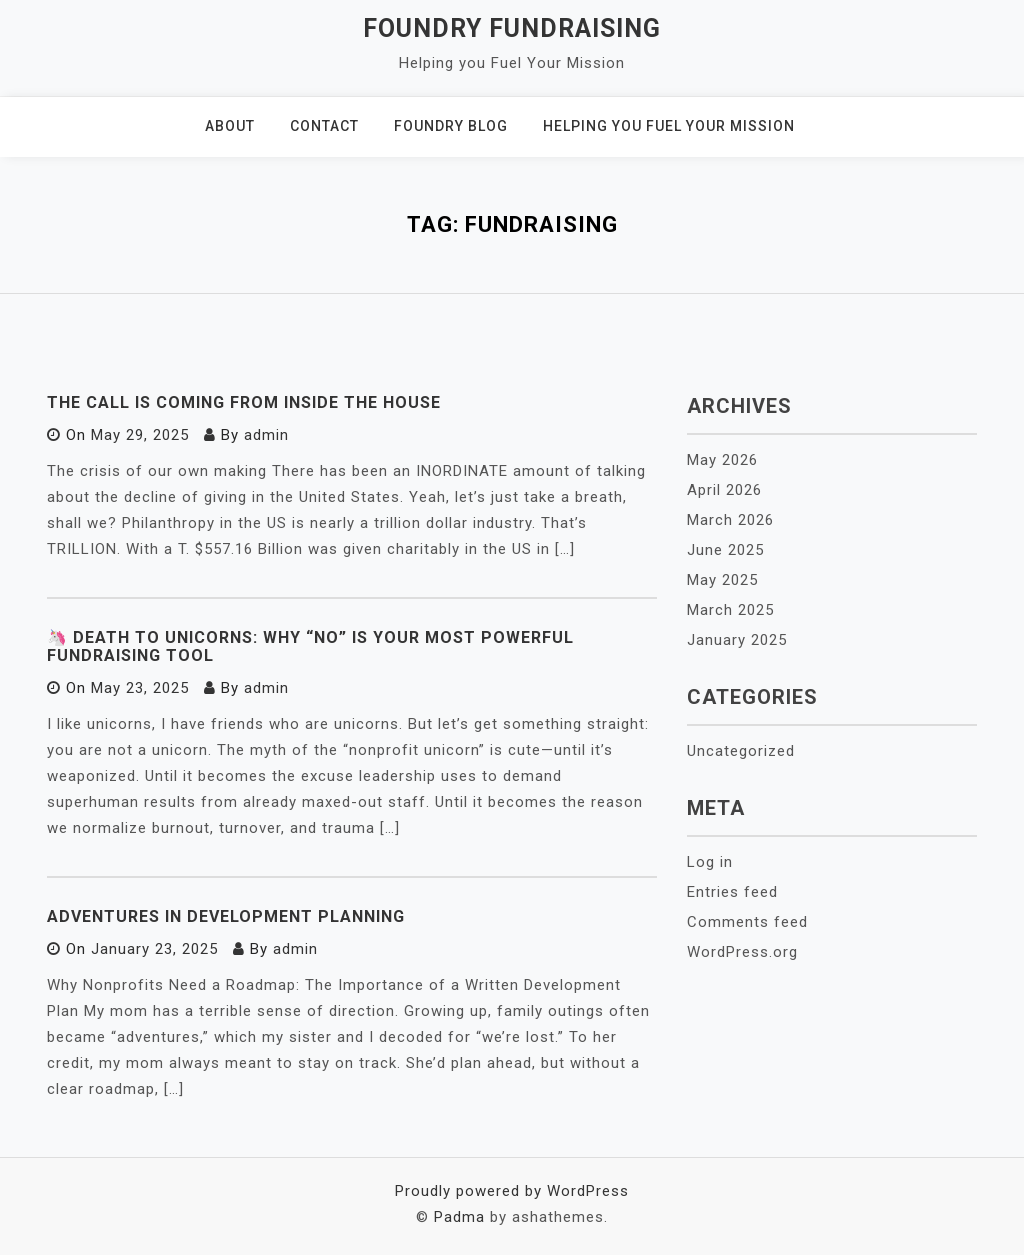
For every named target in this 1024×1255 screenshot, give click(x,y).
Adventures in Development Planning (226, 916)
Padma (459, 1217)
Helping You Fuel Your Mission (669, 126)
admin (266, 435)
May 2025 (722, 580)
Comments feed (747, 922)
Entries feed (732, 892)
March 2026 (730, 520)
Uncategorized (741, 751)
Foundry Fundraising (512, 28)
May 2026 (722, 460)
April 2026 (724, 490)
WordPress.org (742, 952)
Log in (710, 862)
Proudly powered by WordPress (512, 1191)
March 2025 (730, 610)
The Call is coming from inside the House (244, 402)
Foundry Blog (451, 126)
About (230, 126)
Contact (324, 126)
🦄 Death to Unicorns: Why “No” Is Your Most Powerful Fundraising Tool (310, 646)
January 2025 (737, 640)
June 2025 (725, 550)
